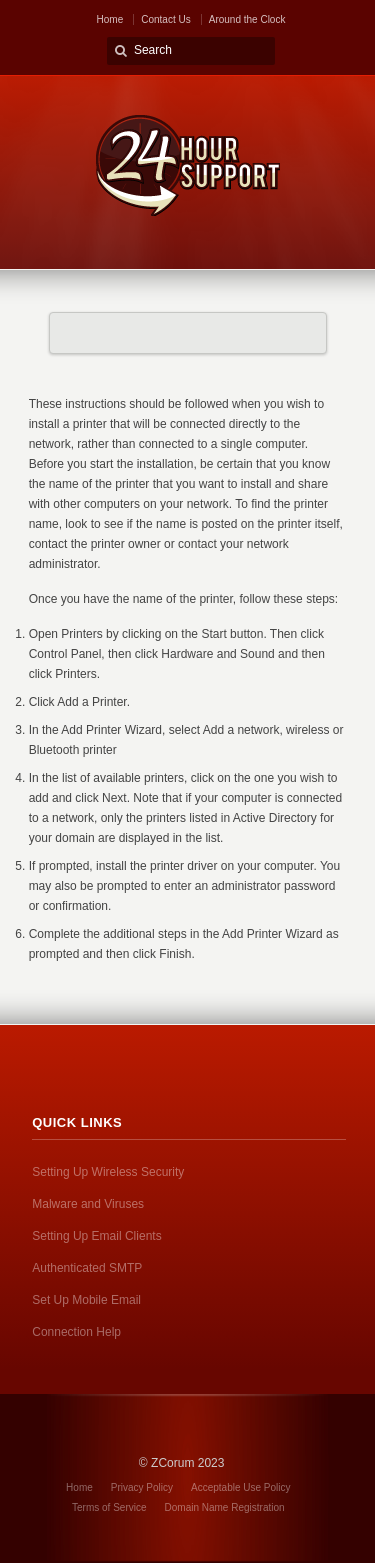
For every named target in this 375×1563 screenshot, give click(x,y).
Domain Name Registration (225, 1507)
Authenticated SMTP (87, 1268)
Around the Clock (247, 19)
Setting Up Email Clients (96, 1236)
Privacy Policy (142, 1487)
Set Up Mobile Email (86, 1300)
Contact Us (165, 19)
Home (110, 19)
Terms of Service (109, 1507)
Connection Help (76, 1332)
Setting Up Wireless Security (108, 1172)
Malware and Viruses (88, 1204)
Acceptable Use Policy (241, 1487)
